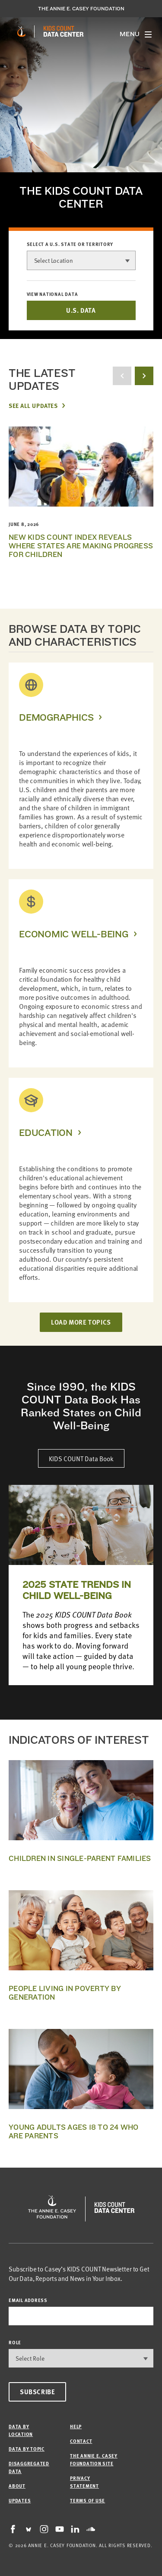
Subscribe (37, 2391)
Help (76, 2426)
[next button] (144, 376)
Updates (20, 2500)
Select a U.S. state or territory (70, 244)
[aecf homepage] (21, 31)
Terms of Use (87, 2500)
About (17, 2486)
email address (28, 2300)
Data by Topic (26, 2448)
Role (15, 2342)
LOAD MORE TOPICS (81, 1322)
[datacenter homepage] (63, 31)
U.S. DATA (80, 310)
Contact (81, 2441)
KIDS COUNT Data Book (81, 1458)
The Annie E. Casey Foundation (81, 9)
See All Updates (33, 405)
